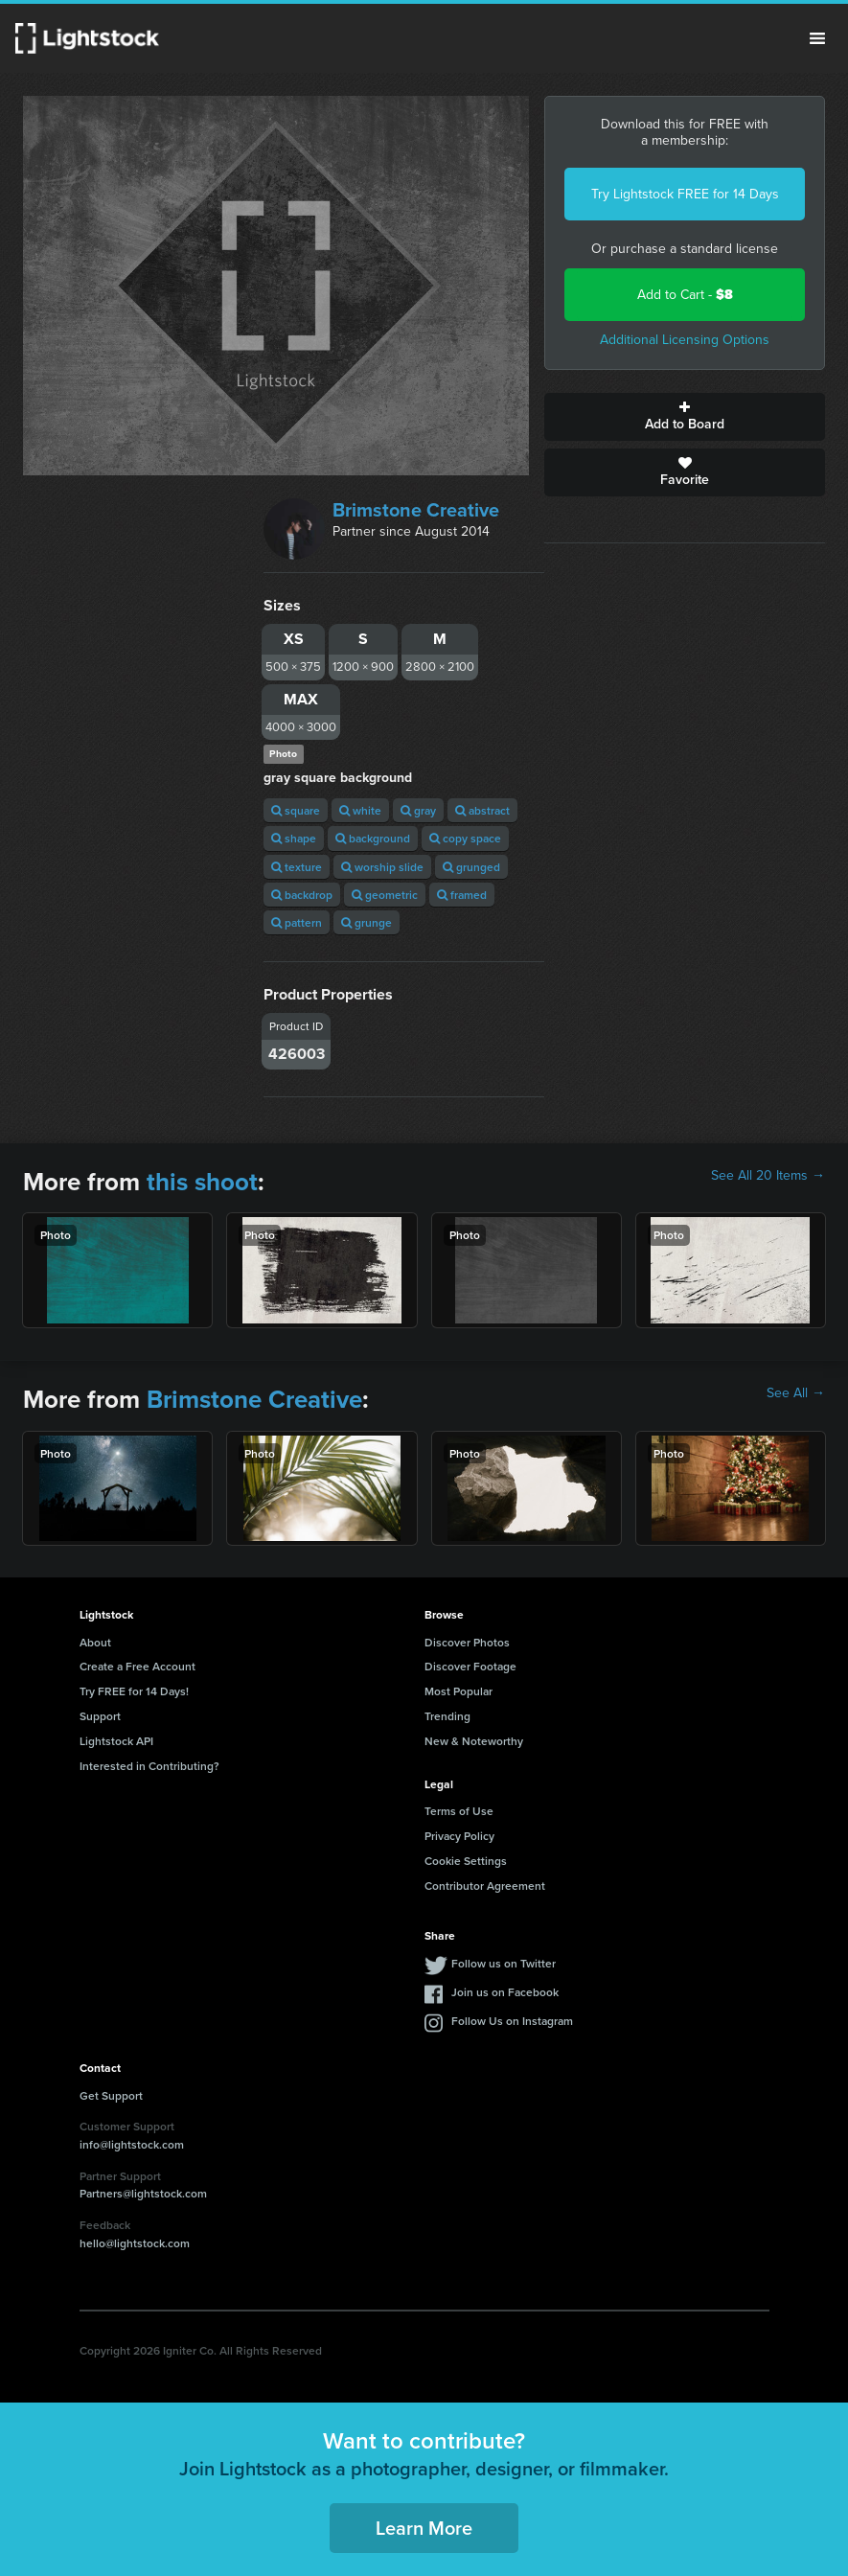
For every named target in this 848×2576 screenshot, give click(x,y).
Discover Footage (470, 1666)
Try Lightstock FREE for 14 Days (685, 194)
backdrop (301, 894)
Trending (447, 1716)
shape (293, 838)
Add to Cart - (685, 295)
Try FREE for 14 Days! (134, 1691)
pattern (296, 922)
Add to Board (684, 417)
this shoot (202, 1181)
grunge (366, 922)
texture (296, 867)
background (372, 838)
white (360, 810)
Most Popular (458, 1691)
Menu (817, 38)
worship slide (382, 867)
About (95, 1642)
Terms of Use (458, 1811)
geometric (385, 894)
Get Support (111, 2095)
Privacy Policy (459, 1836)
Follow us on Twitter (503, 1963)
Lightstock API (116, 1741)
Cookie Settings (465, 1860)
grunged (471, 867)
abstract (482, 810)
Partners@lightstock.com (143, 2193)
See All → (796, 1393)
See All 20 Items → (768, 1175)
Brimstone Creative (415, 509)
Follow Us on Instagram (512, 2020)
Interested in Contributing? (149, 1766)
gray (418, 810)
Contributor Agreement (484, 1885)
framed (462, 894)
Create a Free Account (137, 1666)
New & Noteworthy (473, 1741)
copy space (465, 838)
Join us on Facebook (505, 1992)
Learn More (424, 2528)
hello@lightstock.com (135, 2243)
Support (100, 1716)
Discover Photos (467, 1642)
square (295, 810)
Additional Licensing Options (684, 340)
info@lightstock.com (132, 2144)
